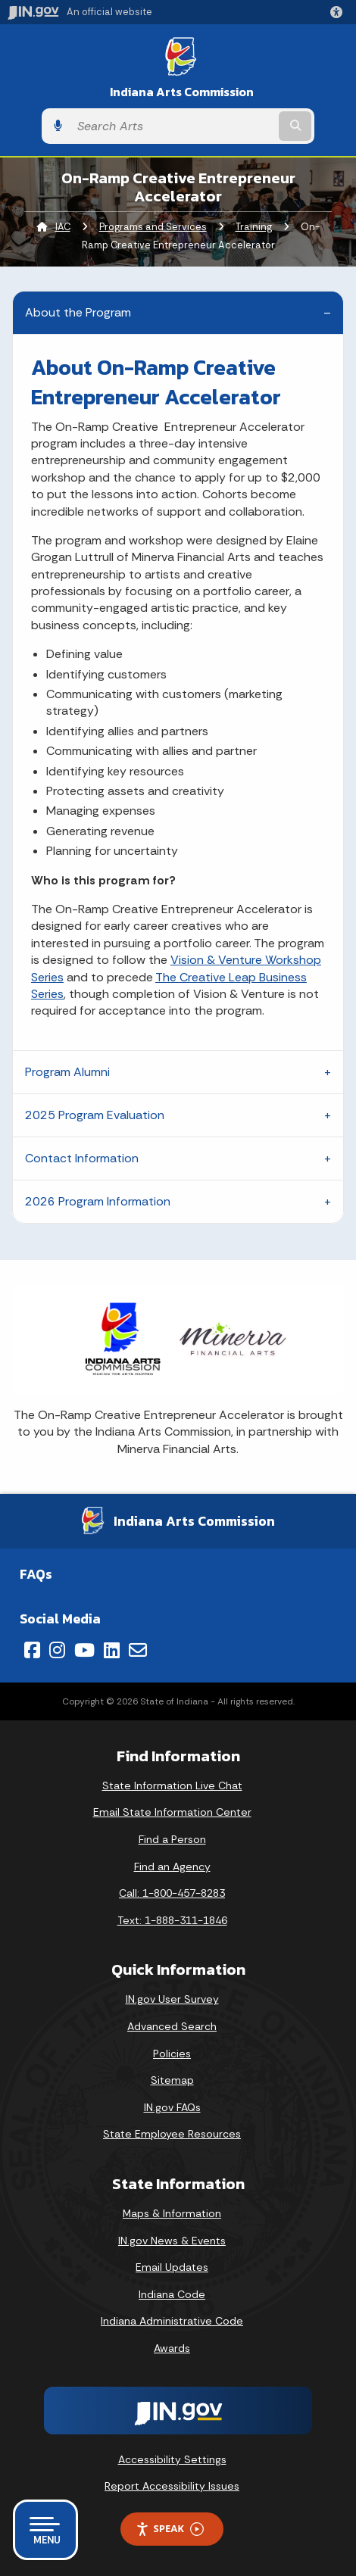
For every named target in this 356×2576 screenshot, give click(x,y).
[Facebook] (32, 1650)
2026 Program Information (97, 1201)
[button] (339, 12)
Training (254, 226)
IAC (62, 226)
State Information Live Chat (172, 1785)
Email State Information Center (172, 1812)
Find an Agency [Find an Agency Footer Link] (172, 1866)
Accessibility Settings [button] (172, 2459)
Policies (172, 2053)
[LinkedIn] (112, 1650)
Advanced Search (172, 2026)
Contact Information (82, 1158)
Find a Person (172, 1839)
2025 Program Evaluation (94, 1115)
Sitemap (172, 2080)
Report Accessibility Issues (172, 2486)
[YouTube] (84, 1650)
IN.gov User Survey (172, 1999)
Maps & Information (172, 2213)
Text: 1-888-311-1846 (172, 1920)
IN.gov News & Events (172, 2240)
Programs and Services (153, 226)
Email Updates (172, 2267)
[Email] (138, 1650)
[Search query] (172, 126)
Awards (172, 2348)
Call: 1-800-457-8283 (172, 1893)
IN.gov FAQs (172, 2107)
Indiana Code (172, 2294)
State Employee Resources (172, 2134)
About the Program (78, 312)
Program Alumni (67, 1072)
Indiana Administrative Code (172, 2321)
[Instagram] (57, 1650)
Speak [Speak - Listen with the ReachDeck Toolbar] (170, 2528)
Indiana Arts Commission (182, 92)
